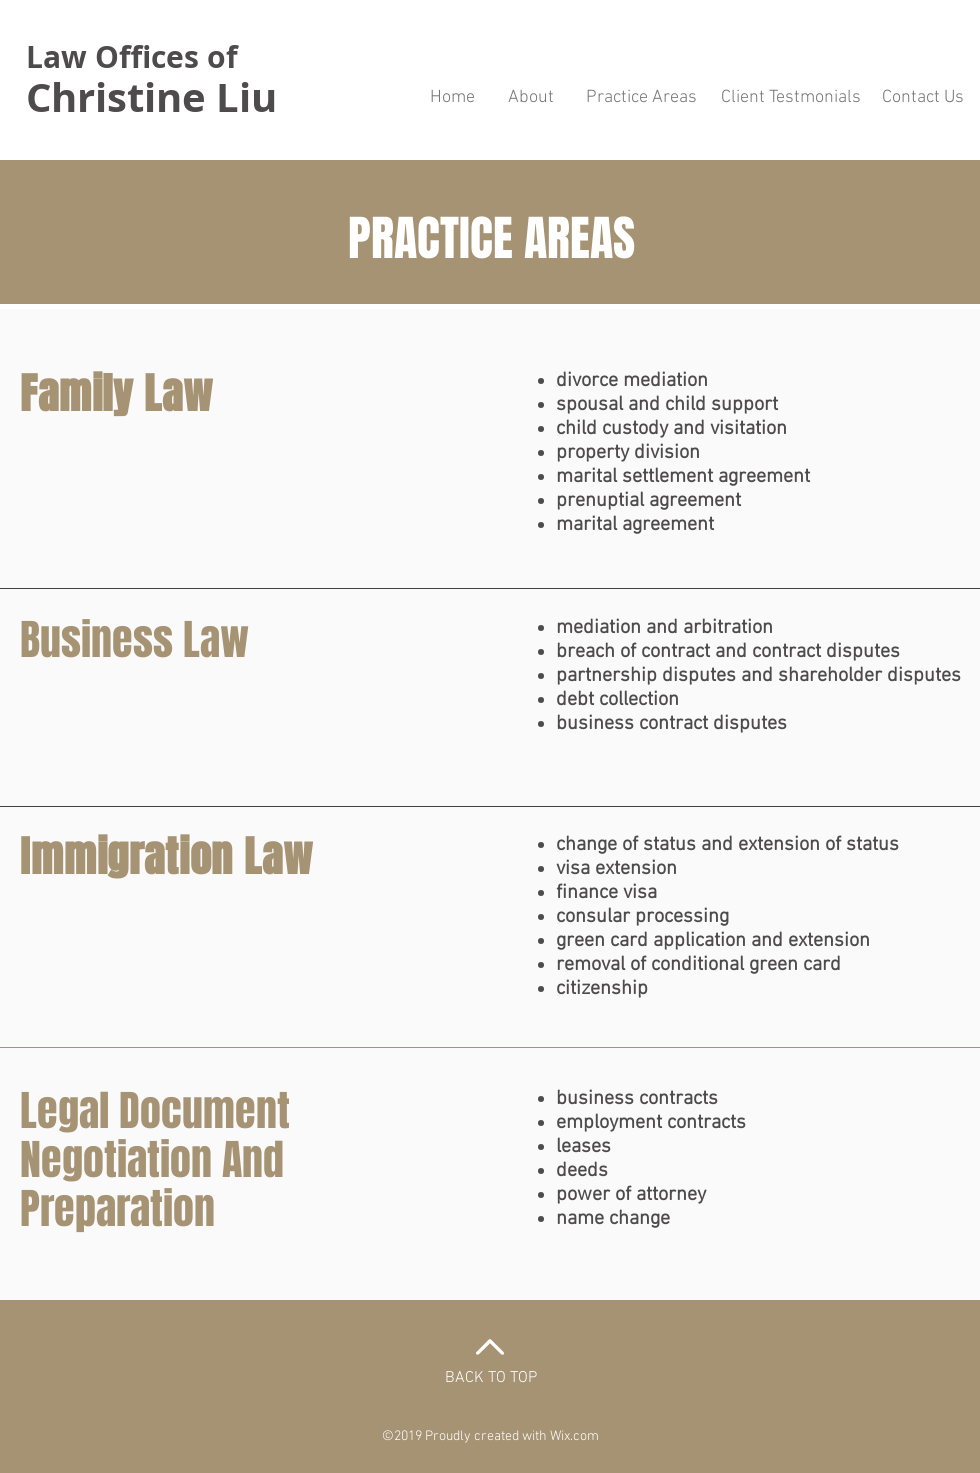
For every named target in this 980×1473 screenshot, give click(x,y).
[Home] (452, 98)
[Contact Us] (922, 98)
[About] (530, 98)
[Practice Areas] (641, 98)
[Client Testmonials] (791, 98)
